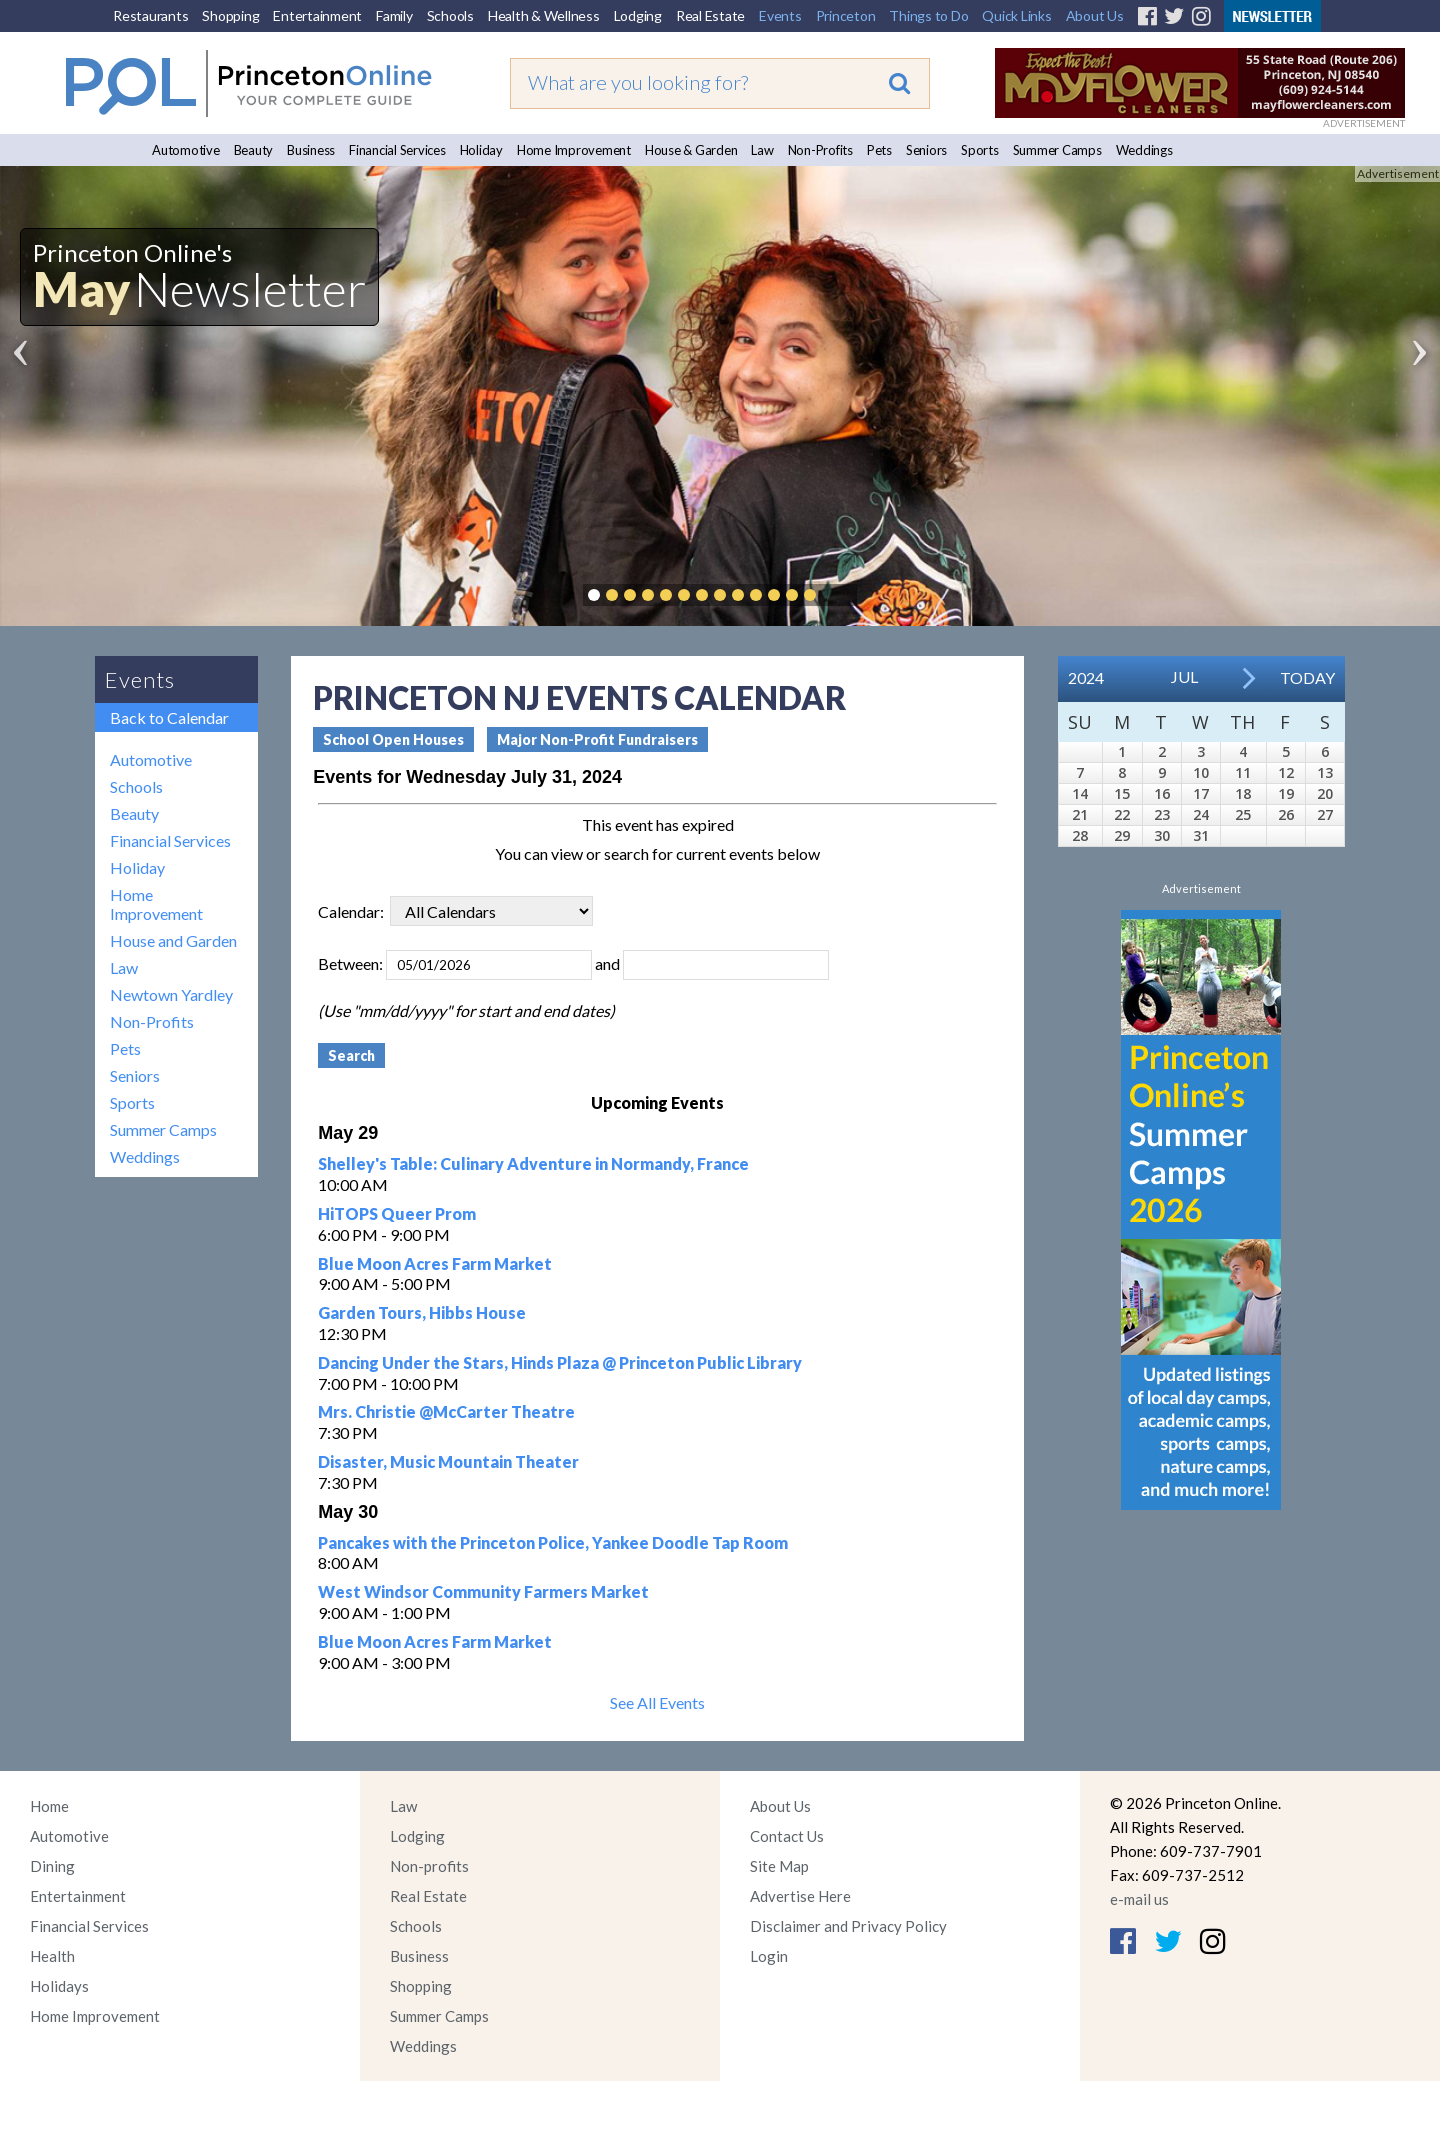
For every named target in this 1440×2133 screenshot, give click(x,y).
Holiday (481, 150)
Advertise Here (800, 1896)
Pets (879, 150)
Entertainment (317, 15)
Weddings (1144, 150)
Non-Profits (820, 150)
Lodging (638, 15)
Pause (840, 595)
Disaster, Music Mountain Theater (448, 1461)
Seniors (926, 150)
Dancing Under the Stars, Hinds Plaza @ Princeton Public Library (560, 1362)
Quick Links (1016, 15)
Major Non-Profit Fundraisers (597, 739)
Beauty (254, 150)
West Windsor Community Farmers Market (483, 1591)
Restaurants (150, 15)
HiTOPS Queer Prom (397, 1213)
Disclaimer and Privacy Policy (848, 1926)
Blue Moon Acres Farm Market (435, 1263)
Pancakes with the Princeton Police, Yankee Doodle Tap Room (553, 1542)
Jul (1184, 676)
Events (780, 15)
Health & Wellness (544, 15)
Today (1307, 677)
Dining (52, 1866)
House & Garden (691, 150)
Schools (450, 15)
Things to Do (928, 15)
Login (769, 1956)
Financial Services (397, 150)
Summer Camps (1057, 150)
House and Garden (173, 940)
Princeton (846, 15)
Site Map (779, 1866)
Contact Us (787, 1836)
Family (394, 15)
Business (311, 150)
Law (762, 150)
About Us (1095, 15)
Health (52, 1956)
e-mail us (1139, 1899)
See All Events (657, 1702)
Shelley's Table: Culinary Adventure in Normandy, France (533, 1163)
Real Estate (710, 15)
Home (49, 1806)
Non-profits (429, 1866)
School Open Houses (393, 739)
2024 (1086, 677)
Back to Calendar (169, 717)
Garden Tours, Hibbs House (422, 1312)
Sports (980, 150)
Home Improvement (574, 150)
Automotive (186, 150)
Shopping (230, 15)
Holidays (59, 1986)
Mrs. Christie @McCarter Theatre (446, 1411)
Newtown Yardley (171, 994)
